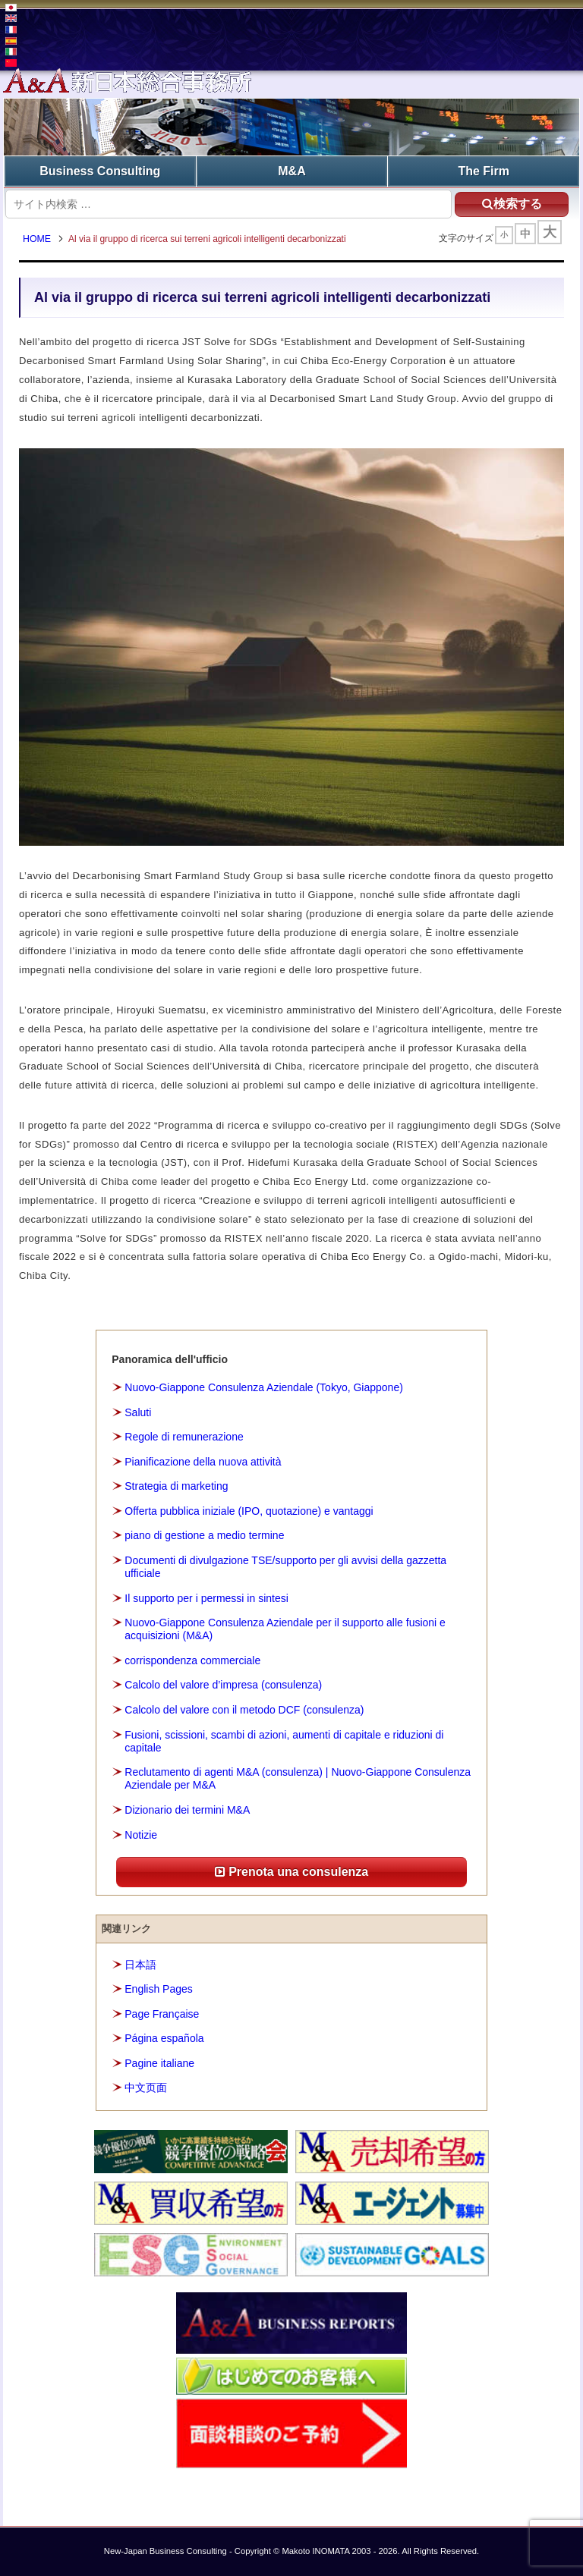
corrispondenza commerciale (192, 1660)
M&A (291, 171)
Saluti (137, 1412)
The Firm (483, 171)
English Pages (158, 1989)
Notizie (140, 1835)
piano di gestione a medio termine (204, 1535)
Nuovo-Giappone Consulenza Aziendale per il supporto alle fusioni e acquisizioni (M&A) (285, 1628)
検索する (512, 203)
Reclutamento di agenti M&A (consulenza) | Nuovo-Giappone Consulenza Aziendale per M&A (297, 1778)
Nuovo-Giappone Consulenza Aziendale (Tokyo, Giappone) (263, 1387)
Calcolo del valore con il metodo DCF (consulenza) (244, 1710)
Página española (163, 2038)
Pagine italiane (159, 2063)
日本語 (140, 1965)
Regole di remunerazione (183, 1437)
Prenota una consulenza (291, 1871)
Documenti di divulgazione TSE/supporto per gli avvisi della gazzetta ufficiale (285, 1566)
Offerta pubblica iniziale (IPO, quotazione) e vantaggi (248, 1511)
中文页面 (145, 2087)
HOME (37, 239)
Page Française (161, 2014)
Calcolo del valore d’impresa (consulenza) (223, 1685)
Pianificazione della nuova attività (202, 1462)
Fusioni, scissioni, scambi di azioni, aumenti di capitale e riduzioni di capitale (283, 1741)
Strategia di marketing (176, 1486)
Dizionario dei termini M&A (187, 1810)
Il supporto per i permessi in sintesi (206, 1598)
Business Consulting (99, 171)
